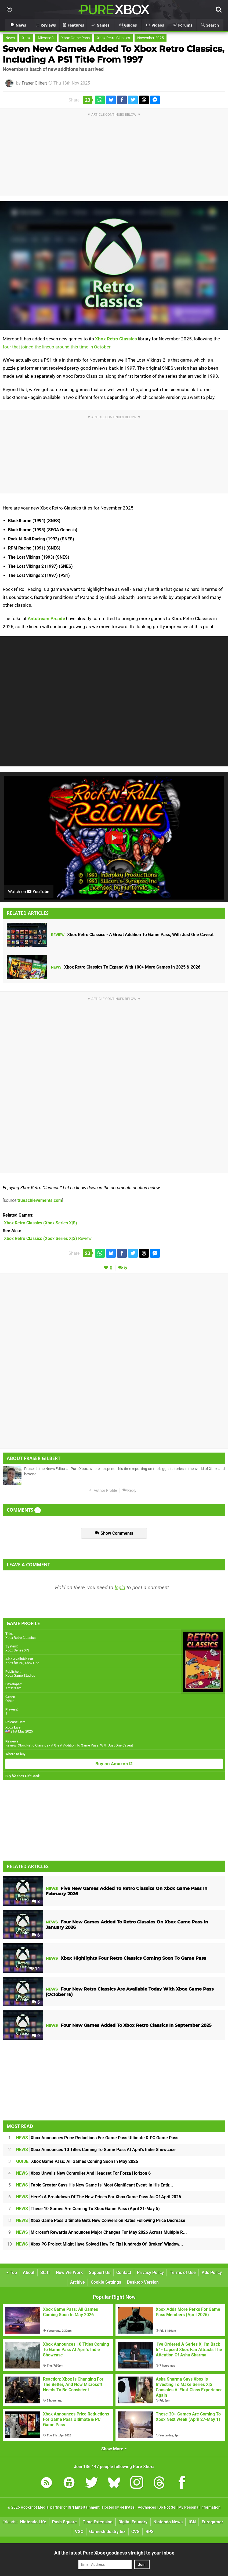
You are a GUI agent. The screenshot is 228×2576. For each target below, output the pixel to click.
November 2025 (150, 38)
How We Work (69, 2272)
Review (48, 1238)
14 (34, 1968)
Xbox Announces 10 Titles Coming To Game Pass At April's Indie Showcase (96, 2149)
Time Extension (98, 2521)
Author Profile (103, 1490)
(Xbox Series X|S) (40, 1222)
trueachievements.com (39, 1200)
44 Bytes (127, 2507)
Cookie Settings (106, 2282)
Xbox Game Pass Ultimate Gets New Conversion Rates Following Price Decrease (100, 2220)
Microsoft (46, 38)
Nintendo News (168, 2521)
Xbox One (32, 1663)
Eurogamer (212, 2521)
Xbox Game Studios (20, 1675)
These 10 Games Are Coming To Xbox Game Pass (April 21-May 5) (88, 2208)
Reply (129, 1490)
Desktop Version (143, 2282)
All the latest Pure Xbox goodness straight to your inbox (114, 2553)
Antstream (13, 1688)
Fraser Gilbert (34, 83)
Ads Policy (212, 2272)
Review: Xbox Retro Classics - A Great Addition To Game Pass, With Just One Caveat (69, 1745)
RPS (150, 2531)
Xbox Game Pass (75, 38)
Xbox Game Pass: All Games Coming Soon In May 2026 (77, 2161)
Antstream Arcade (46, 618)
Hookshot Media (35, 2507)
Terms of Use (183, 2272)
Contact (123, 2272)
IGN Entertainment (84, 2507)
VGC (79, 2531)
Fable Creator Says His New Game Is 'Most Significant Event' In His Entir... (94, 2185)
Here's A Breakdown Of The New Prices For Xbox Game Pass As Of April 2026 (98, 2196)
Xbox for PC (14, 1663)
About (28, 2272)
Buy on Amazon (114, 1764)
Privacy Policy (150, 2272)
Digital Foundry (132, 2521)
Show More (114, 2448)
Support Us (99, 2272)
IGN (192, 2521)
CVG (135, 2531)
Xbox (26, 38)
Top (11, 2272)
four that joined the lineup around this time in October (56, 347)
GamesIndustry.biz (107, 2531)
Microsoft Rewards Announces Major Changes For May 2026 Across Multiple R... (101, 2232)
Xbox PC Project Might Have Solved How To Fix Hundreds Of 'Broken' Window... (99, 2244)
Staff (45, 2272)
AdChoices (146, 2507)
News (10, 38)
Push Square (64, 2521)
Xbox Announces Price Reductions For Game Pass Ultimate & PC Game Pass (97, 2137)
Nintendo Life (33, 2521)
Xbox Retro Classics (113, 38)
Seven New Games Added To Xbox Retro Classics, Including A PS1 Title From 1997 (113, 54)
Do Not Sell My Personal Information (189, 2507)
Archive (77, 2282)
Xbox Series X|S (17, 1650)
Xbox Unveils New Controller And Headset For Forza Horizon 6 (83, 2173)
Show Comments (114, 1533)
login (120, 1587)
